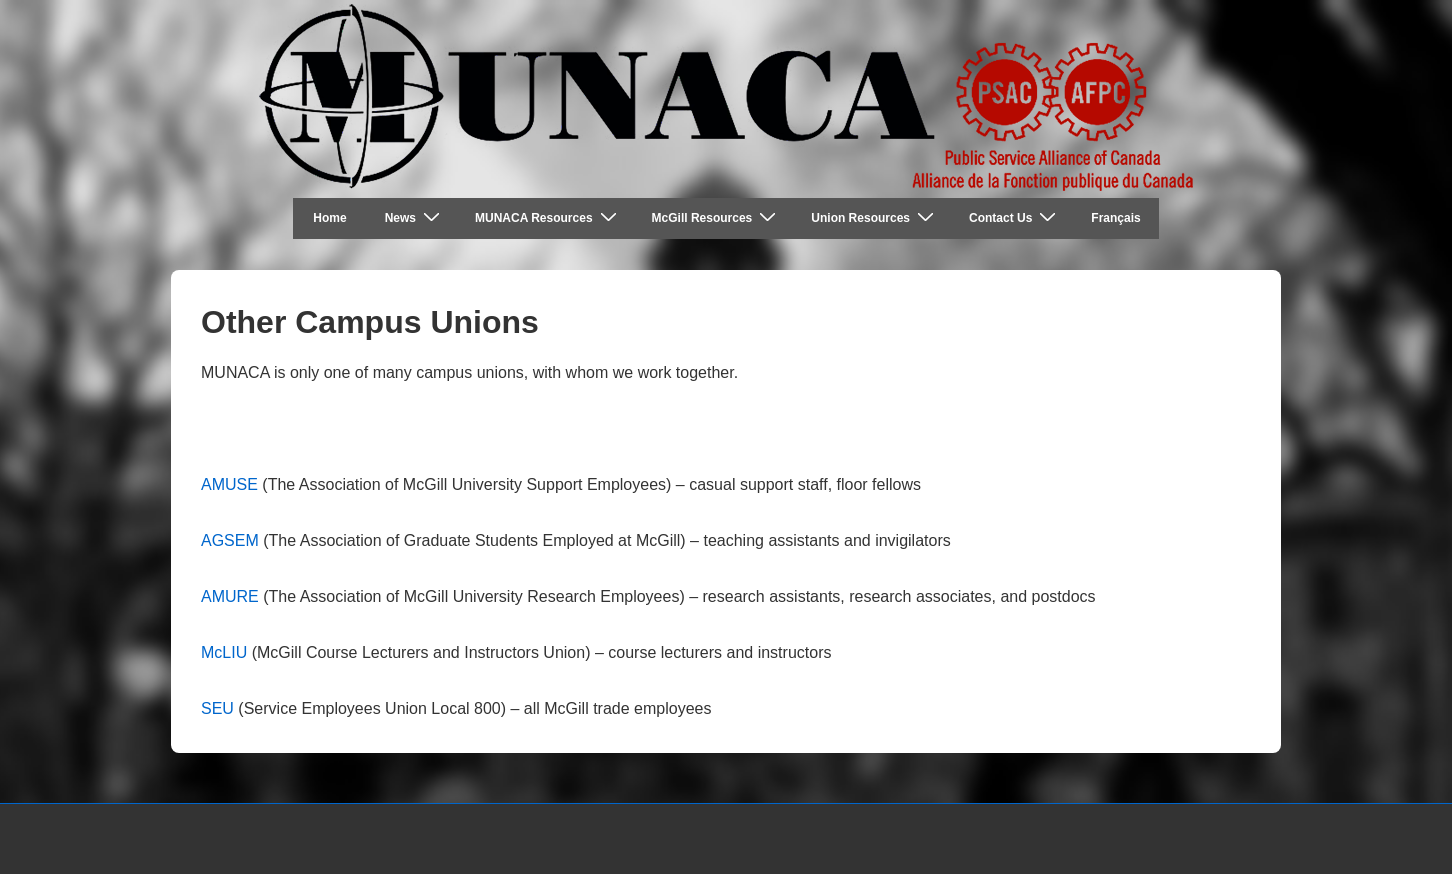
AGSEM (230, 540)
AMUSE (229, 484)
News (415, 217)
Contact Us (1015, 217)
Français (1115, 218)
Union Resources (875, 217)
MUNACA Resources (548, 217)
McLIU (224, 652)
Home (329, 218)
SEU (217, 708)
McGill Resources (717, 217)
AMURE (230, 596)
